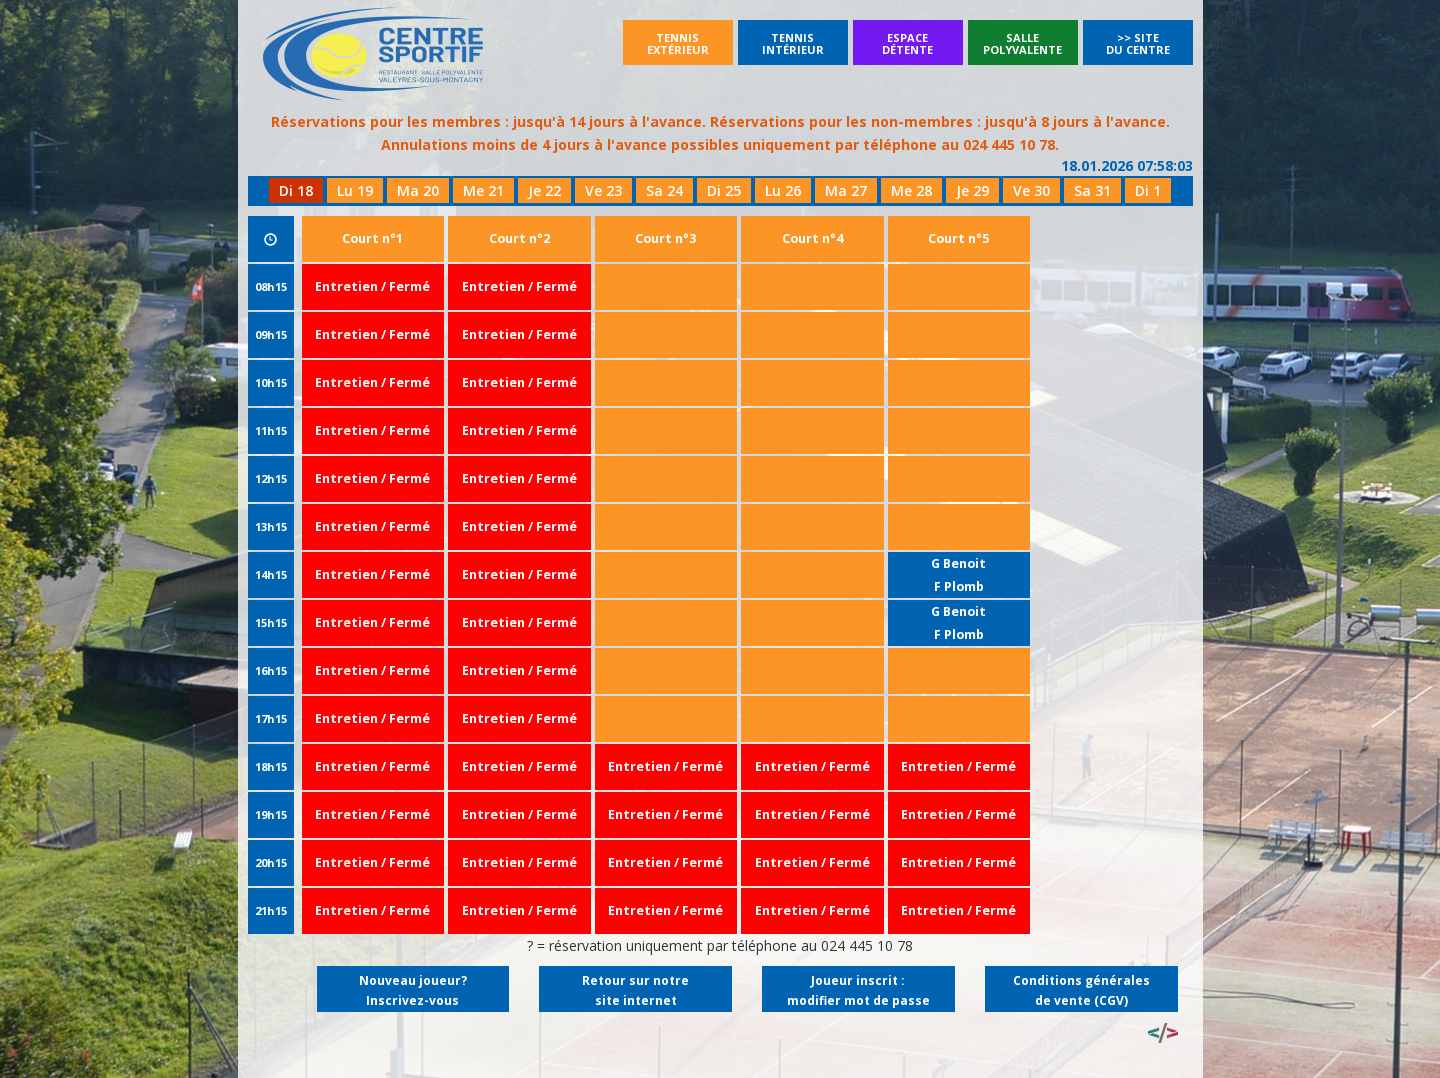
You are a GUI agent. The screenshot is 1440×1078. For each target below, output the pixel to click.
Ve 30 (1031, 190)
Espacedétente (907, 43)
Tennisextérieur (678, 43)
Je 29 (972, 190)
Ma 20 (418, 190)
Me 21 (483, 190)
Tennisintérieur (793, 43)
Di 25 (724, 190)
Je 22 (544, 190)
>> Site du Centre (1138, 43)
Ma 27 (846, 190)
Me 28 (911, 190)
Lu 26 (783, 190)
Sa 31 (1092, 190)
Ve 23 (603, 190)
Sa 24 (664, 190)
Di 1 (1148, 190)
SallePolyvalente (1022, 43)
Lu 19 (355, 190)
